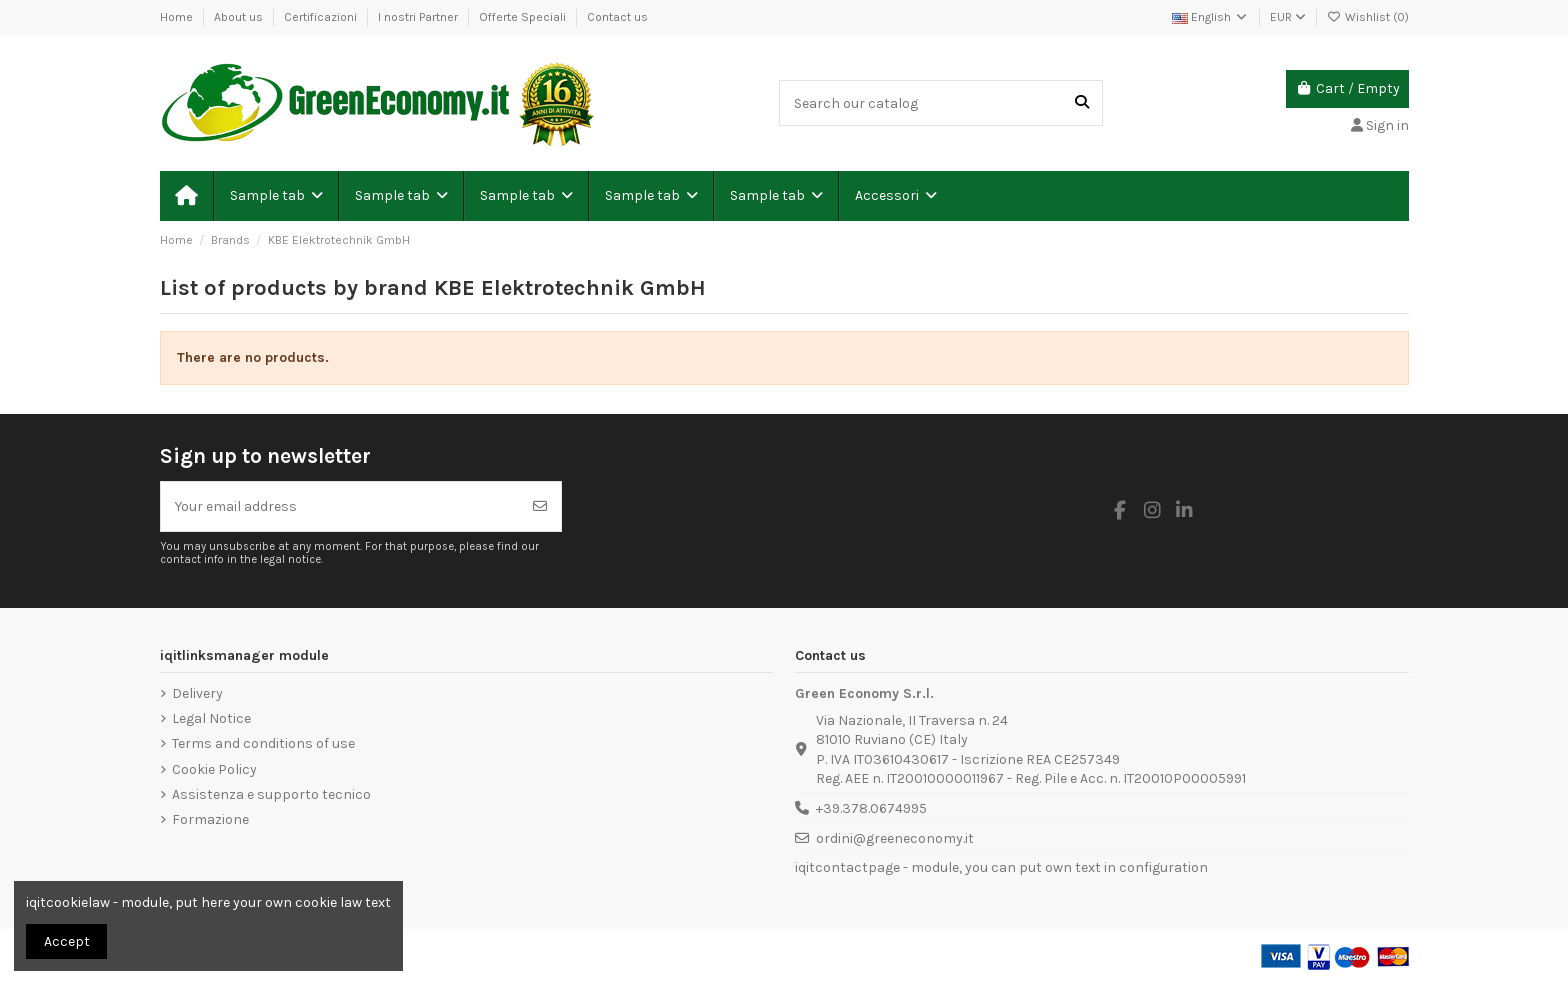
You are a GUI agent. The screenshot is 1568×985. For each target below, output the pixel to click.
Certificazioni (322, 17)
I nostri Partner (419, 17)
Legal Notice (211, 718)
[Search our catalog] (1082, 102)
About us (240, 17)
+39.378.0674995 (871, 808)
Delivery (197, 693)
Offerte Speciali (524, 17)
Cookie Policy (214, 769)
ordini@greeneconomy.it (895, 838)
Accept (67, 941)
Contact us (617, 17)
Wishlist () (1368, 17)
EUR (1288, 17)
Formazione (210, 819)
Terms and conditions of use (263, 743)
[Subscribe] (540, 506)
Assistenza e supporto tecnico (271, 794)
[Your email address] (340, 506)
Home (178, 17)
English (1210, 17)
